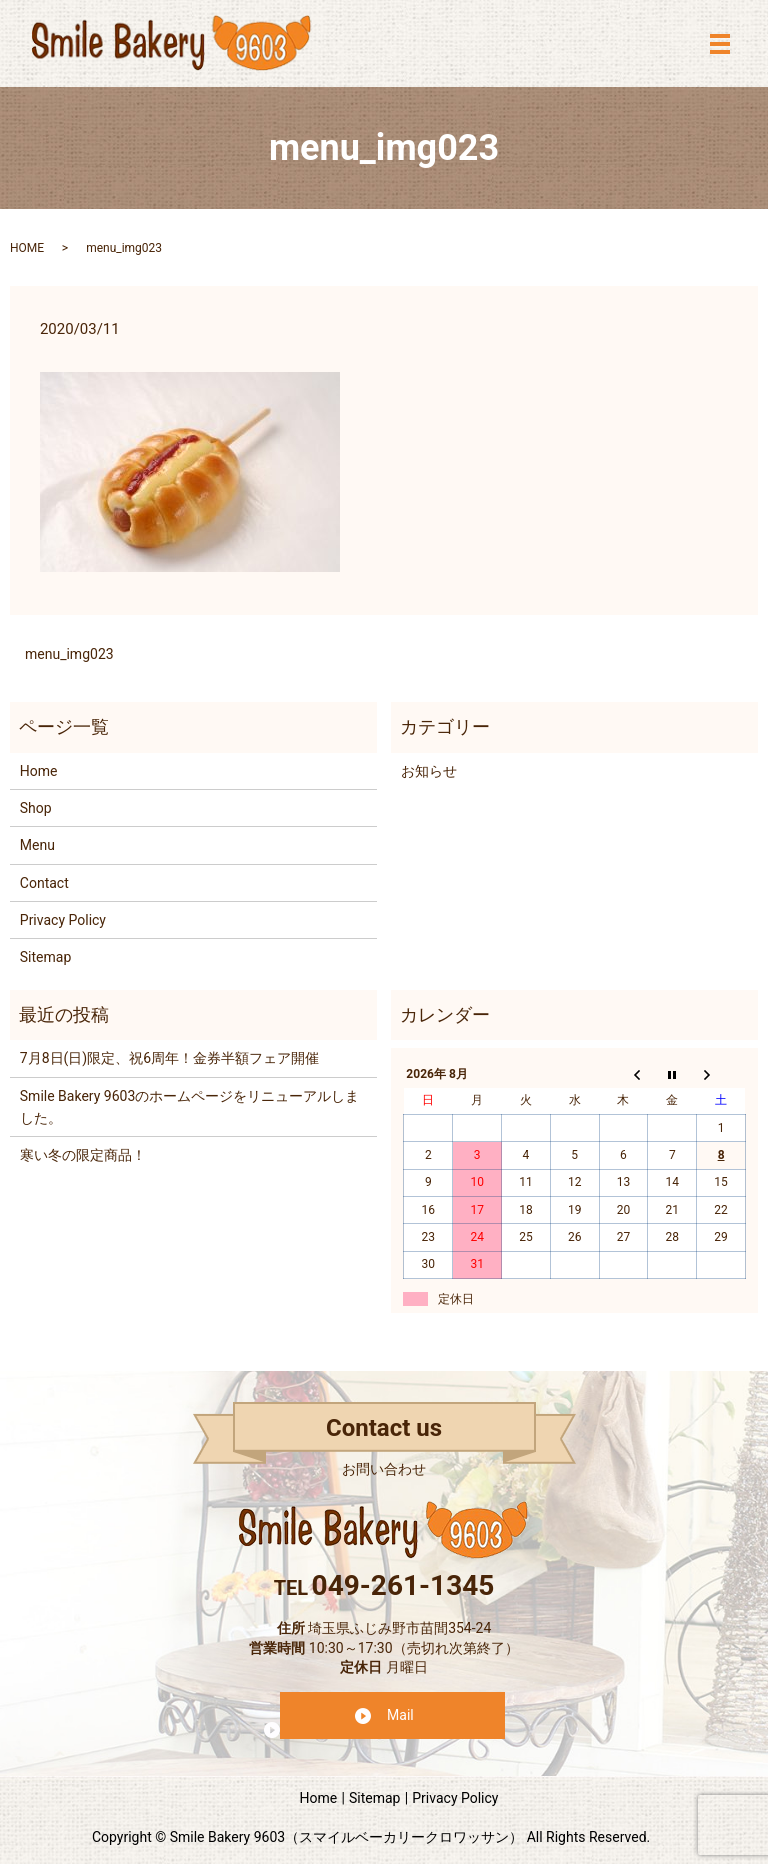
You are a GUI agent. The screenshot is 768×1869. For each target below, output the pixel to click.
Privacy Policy (63, 920)
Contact (44, 883)
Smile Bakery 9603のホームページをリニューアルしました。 (189, 1107)
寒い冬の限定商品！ (83, 1155)
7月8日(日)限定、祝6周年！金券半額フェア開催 (169, 1058)
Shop (36, 808)
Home (39, 771)
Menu (37, 845)
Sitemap (45, 957)
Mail (400, 1715)
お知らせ (429, 771)
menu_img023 (69, 654)
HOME (27, 248)
